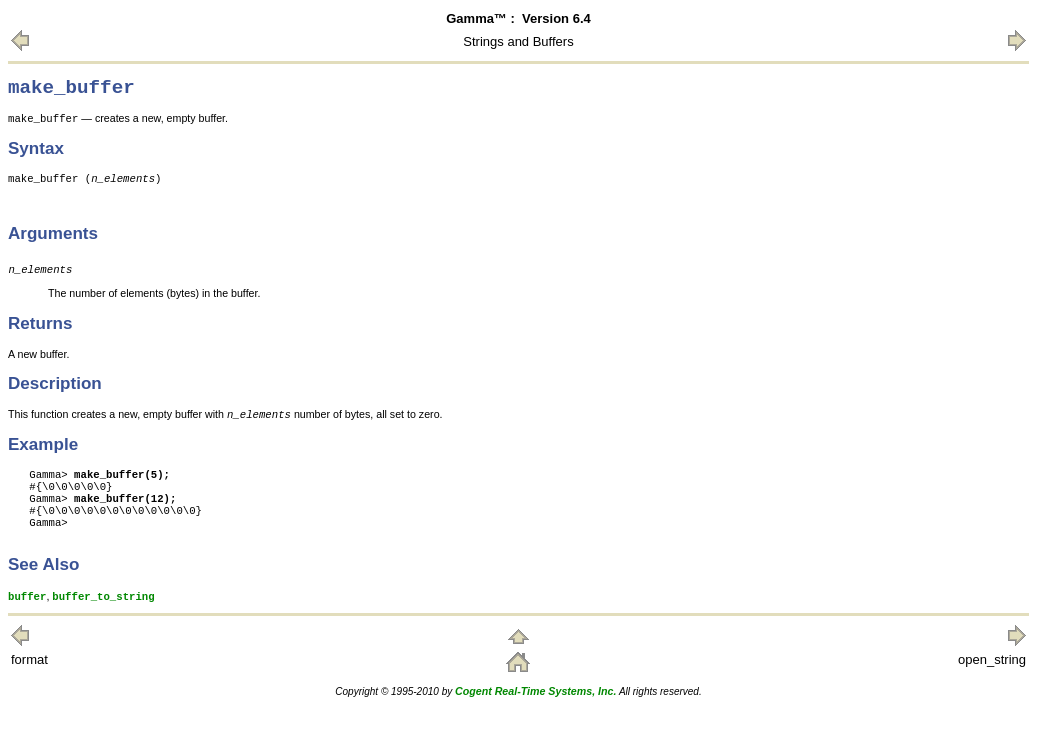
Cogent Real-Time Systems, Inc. (535, 719)
